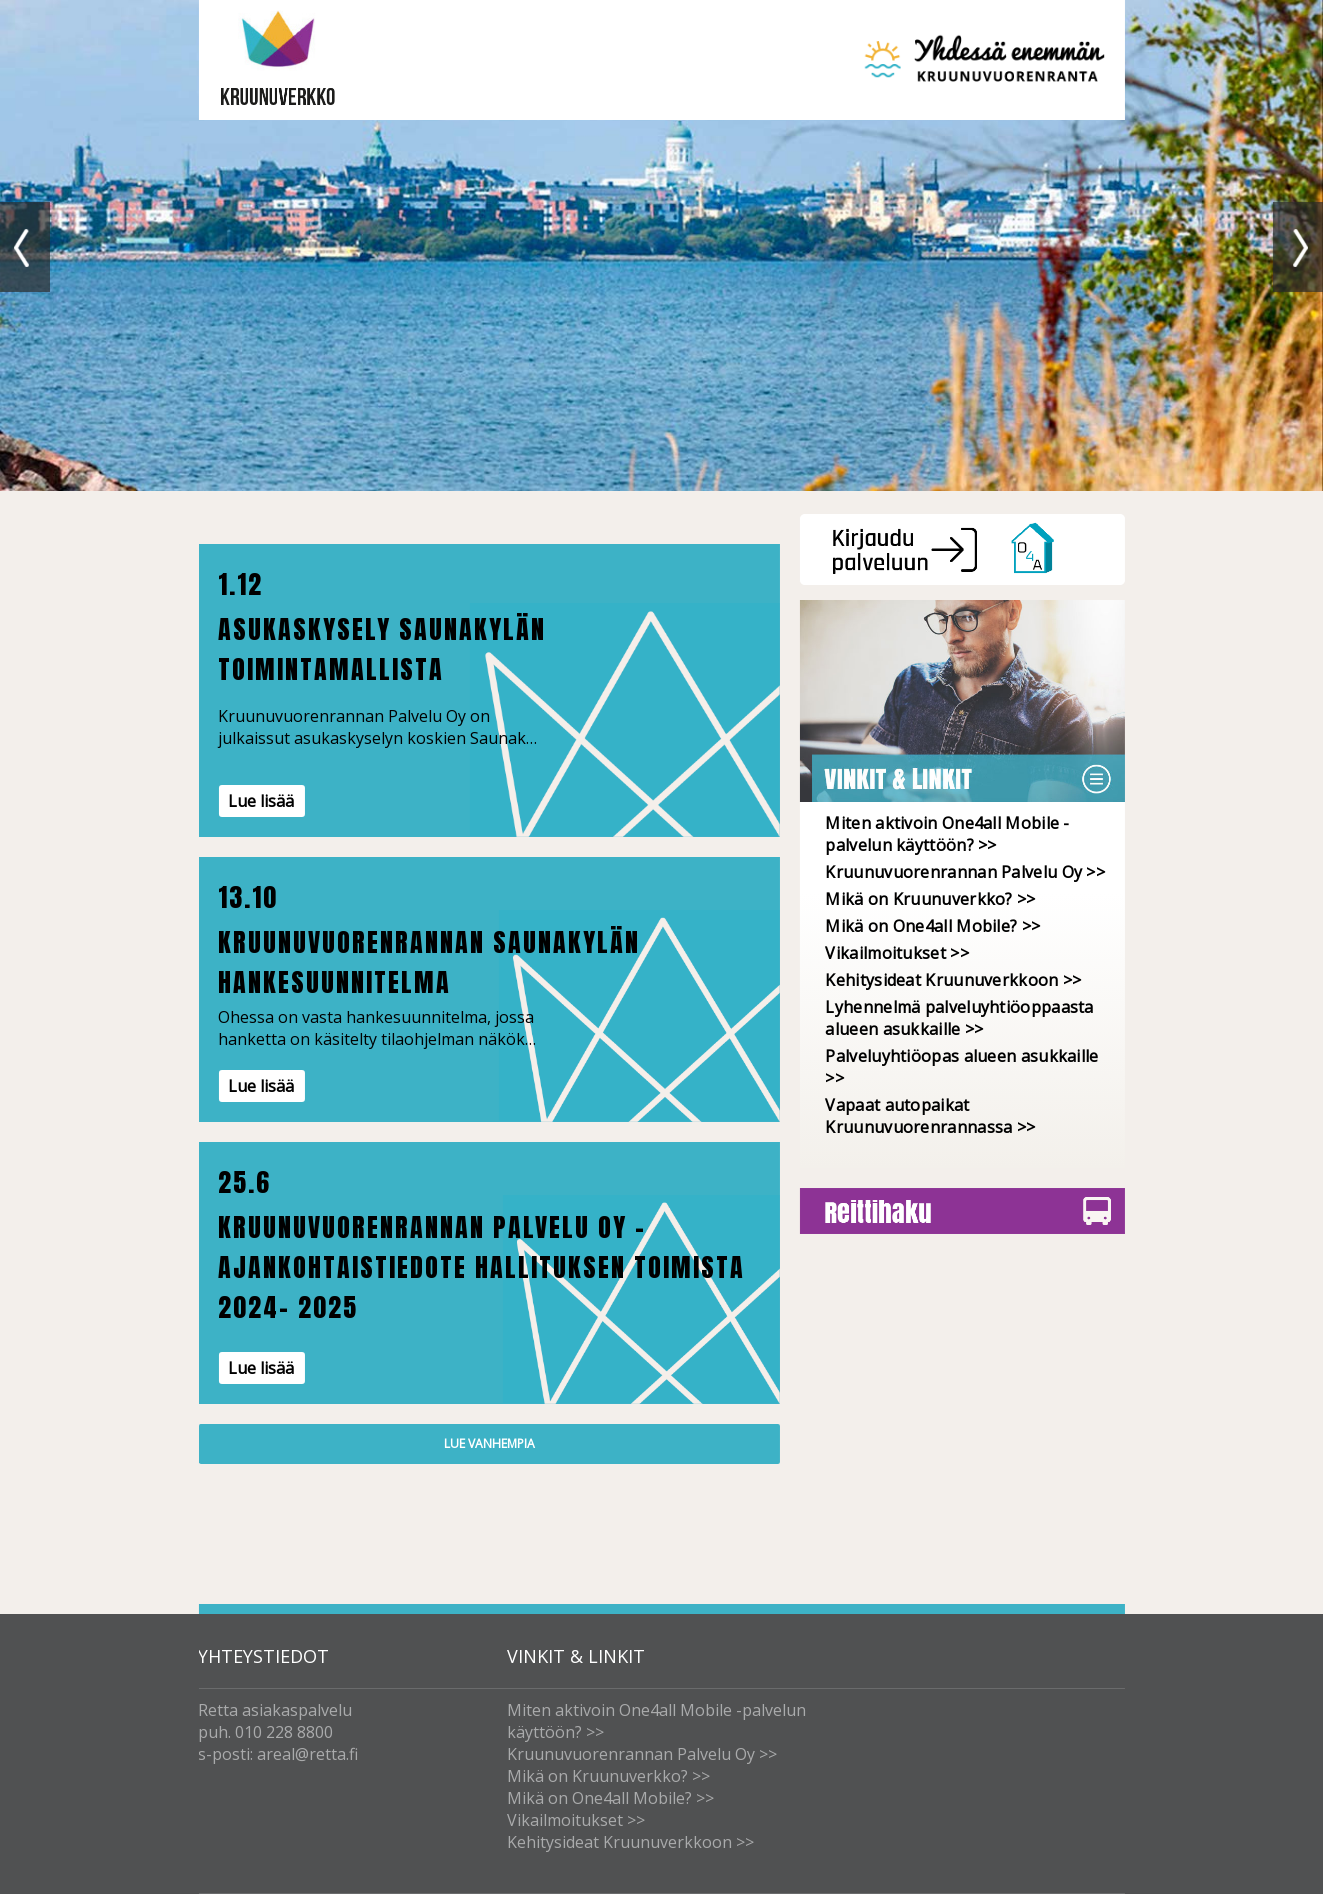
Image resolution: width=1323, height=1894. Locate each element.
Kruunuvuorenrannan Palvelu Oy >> (965, 872)
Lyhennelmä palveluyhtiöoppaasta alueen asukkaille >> (959, 1018)
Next (1298, 247)
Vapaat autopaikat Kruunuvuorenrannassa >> (930, 1116)
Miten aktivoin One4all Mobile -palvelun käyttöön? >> (947, 834)
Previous (25, 247)
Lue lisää (261, 801)
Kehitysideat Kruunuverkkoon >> (953, 980)
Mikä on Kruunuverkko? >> (930, 899)
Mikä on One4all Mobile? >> (932, 926)
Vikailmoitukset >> (896, 953)
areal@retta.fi (307, 1754)
